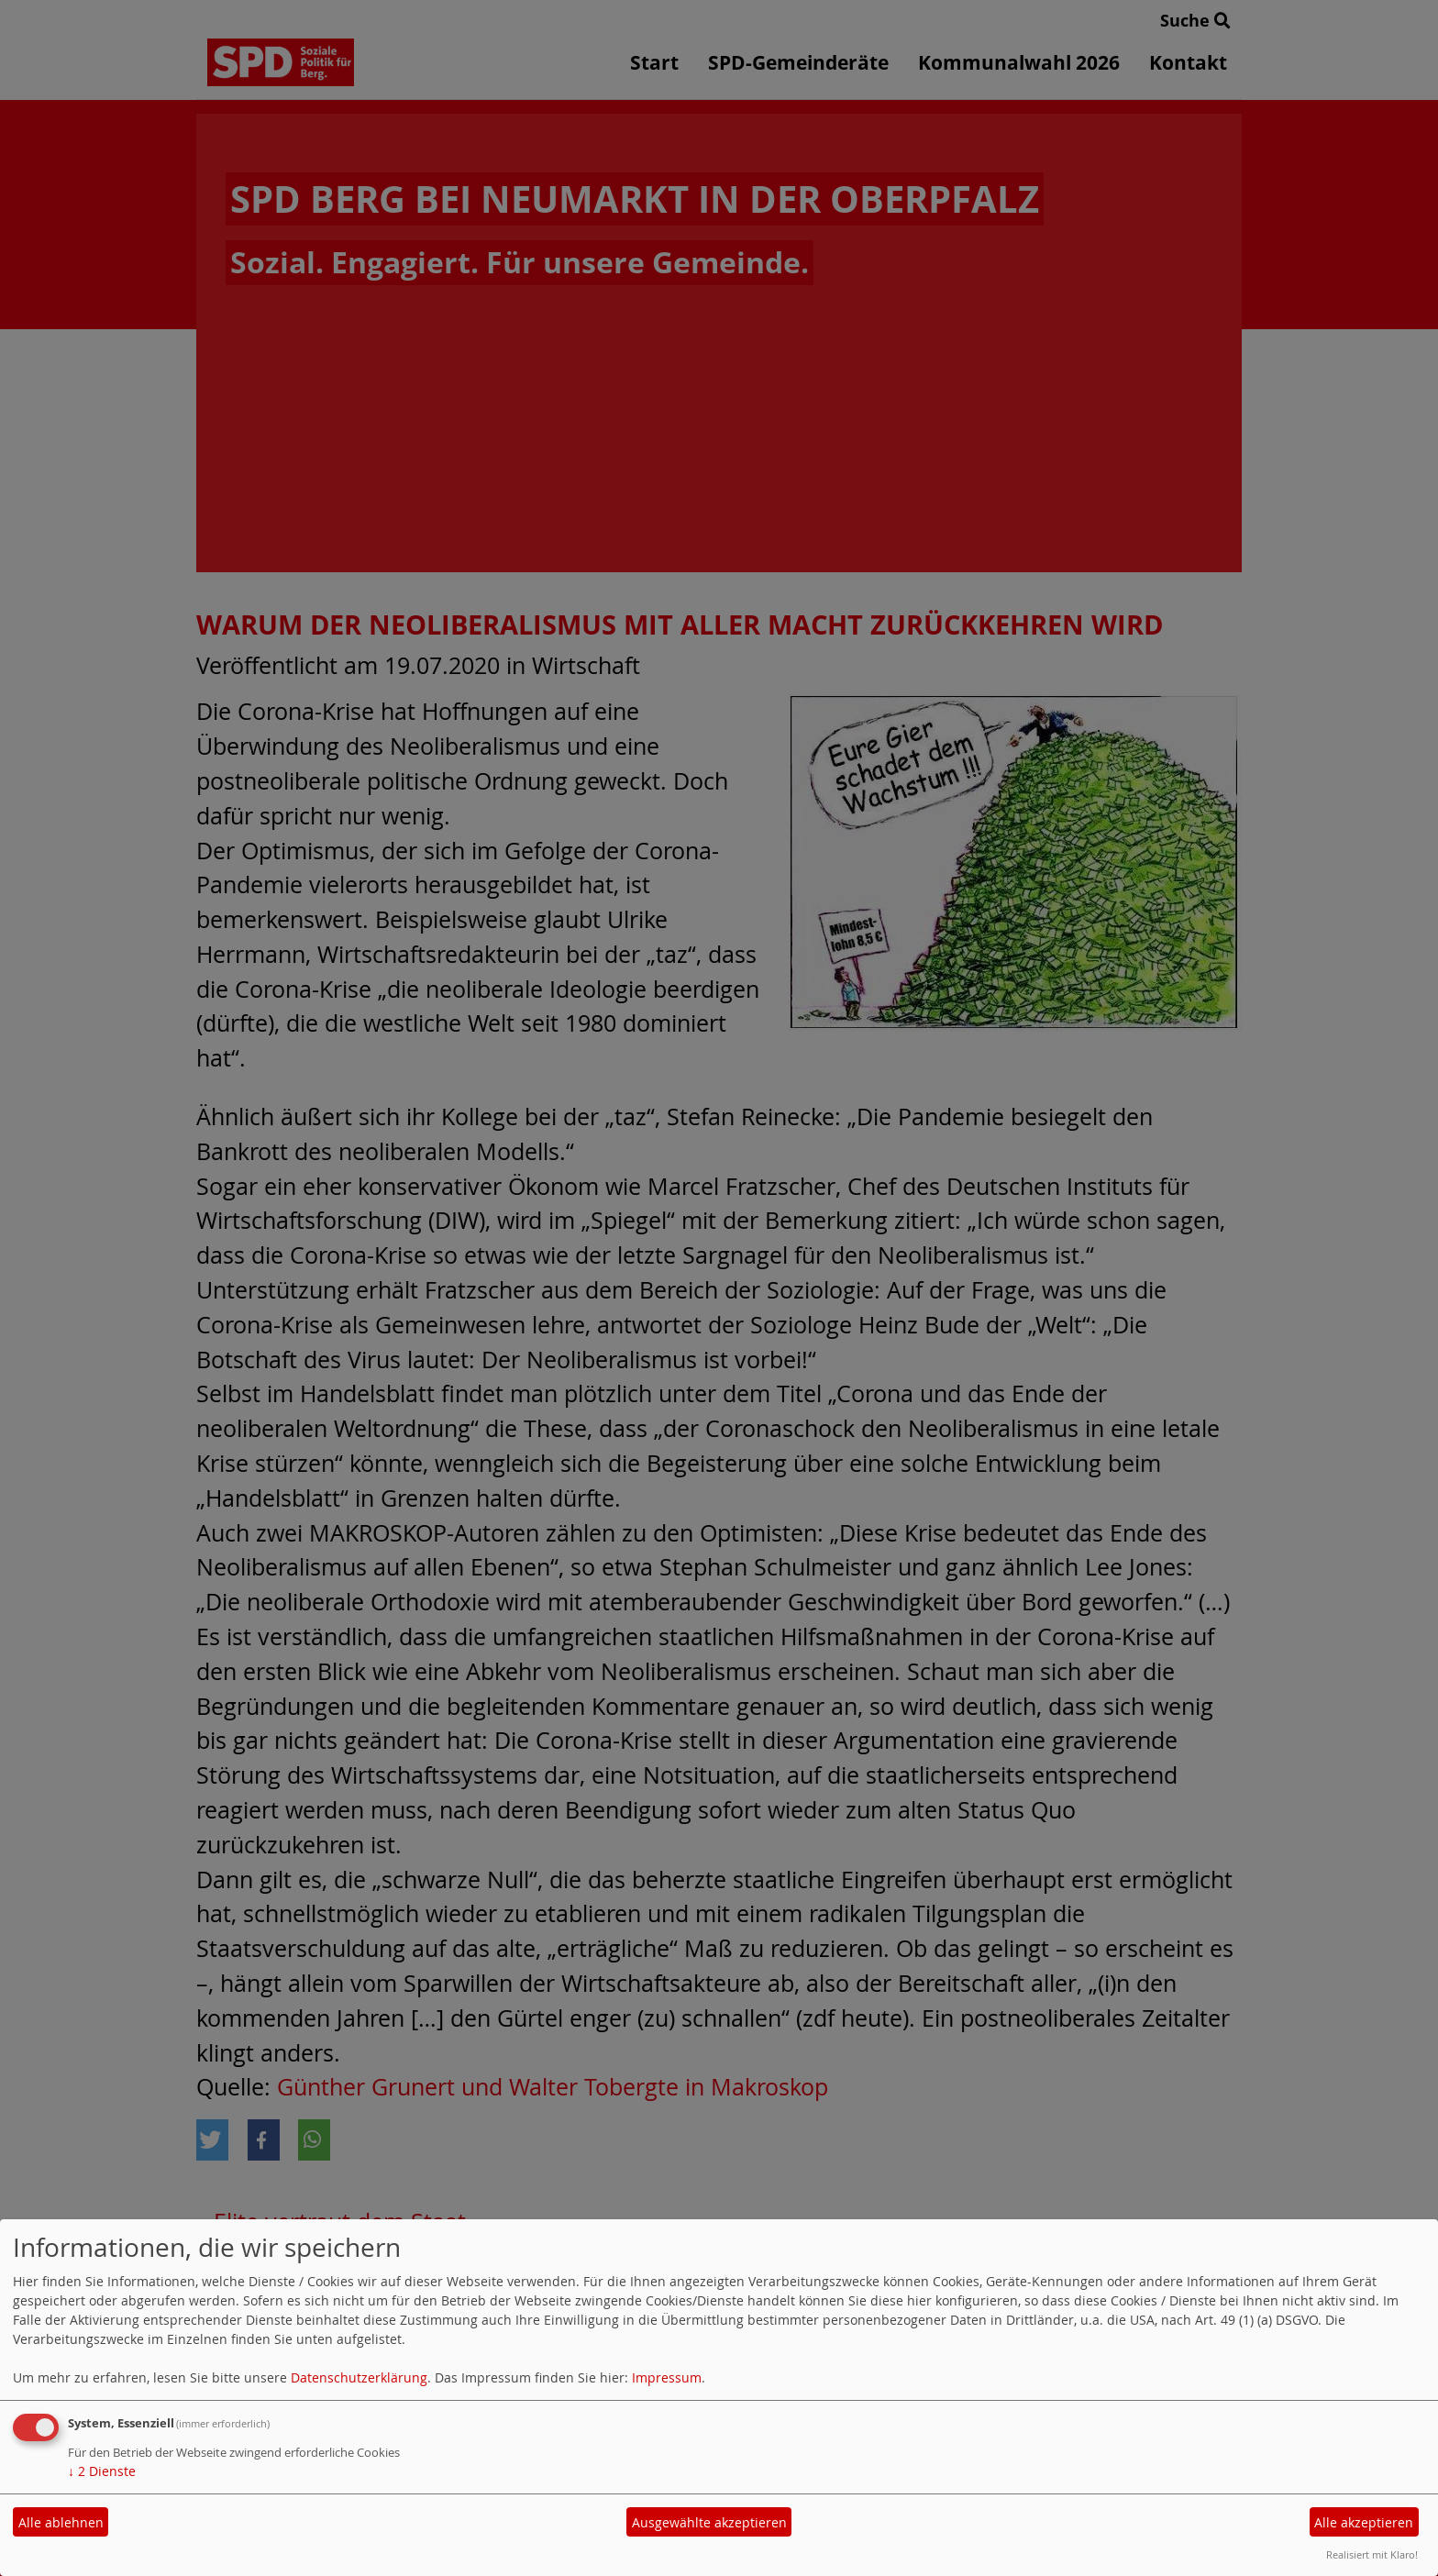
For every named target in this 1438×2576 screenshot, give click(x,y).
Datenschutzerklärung (359, 2377)
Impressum (667, 2377)
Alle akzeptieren (1363, 2522)
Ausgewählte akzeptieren (709, 2522)
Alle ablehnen (61, 2522)
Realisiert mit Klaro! (1372, 2554)
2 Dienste (102, 2471)
